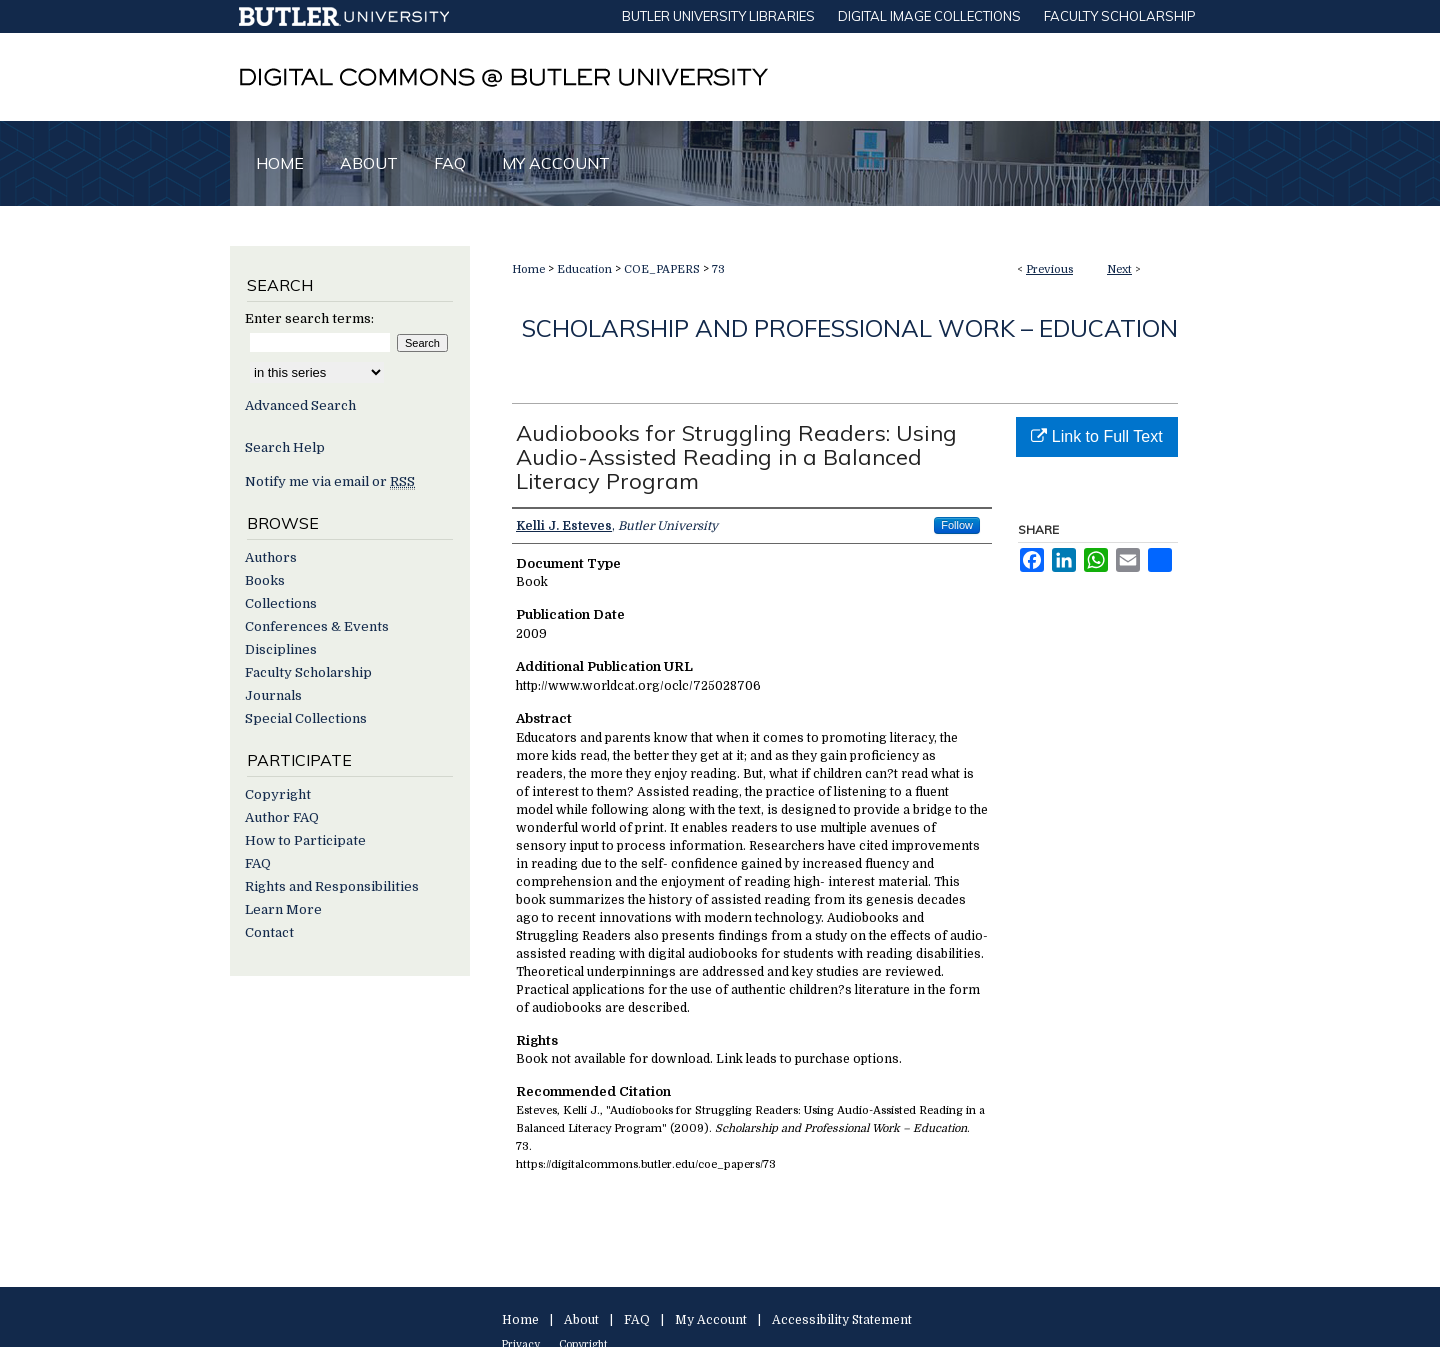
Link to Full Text (1096, 436)
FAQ (258, 863)
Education (584, 269)
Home (528, 269)
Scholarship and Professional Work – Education (850, 328)
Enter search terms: (309, 318)
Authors (271, 557)
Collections (281, 603)
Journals (273, 695)
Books (265, 580)
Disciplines (281, 649)
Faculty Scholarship (308, 672)
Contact (269, 932)
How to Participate (305, 840)
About (581, 1320)
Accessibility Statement (842, 1320)
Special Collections (306, 718)
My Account (711, 1320)
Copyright (278, 794)
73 (718, 269)
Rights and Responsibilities (332, 886)
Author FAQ (282, 817)
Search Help (285, 447)
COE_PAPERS (662, 269)
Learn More (283, 909)
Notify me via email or (330, 481)
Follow (957, 525)
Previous (1049, 269)
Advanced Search (300, 405)
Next (1119, 269)
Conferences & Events (317, 626)
